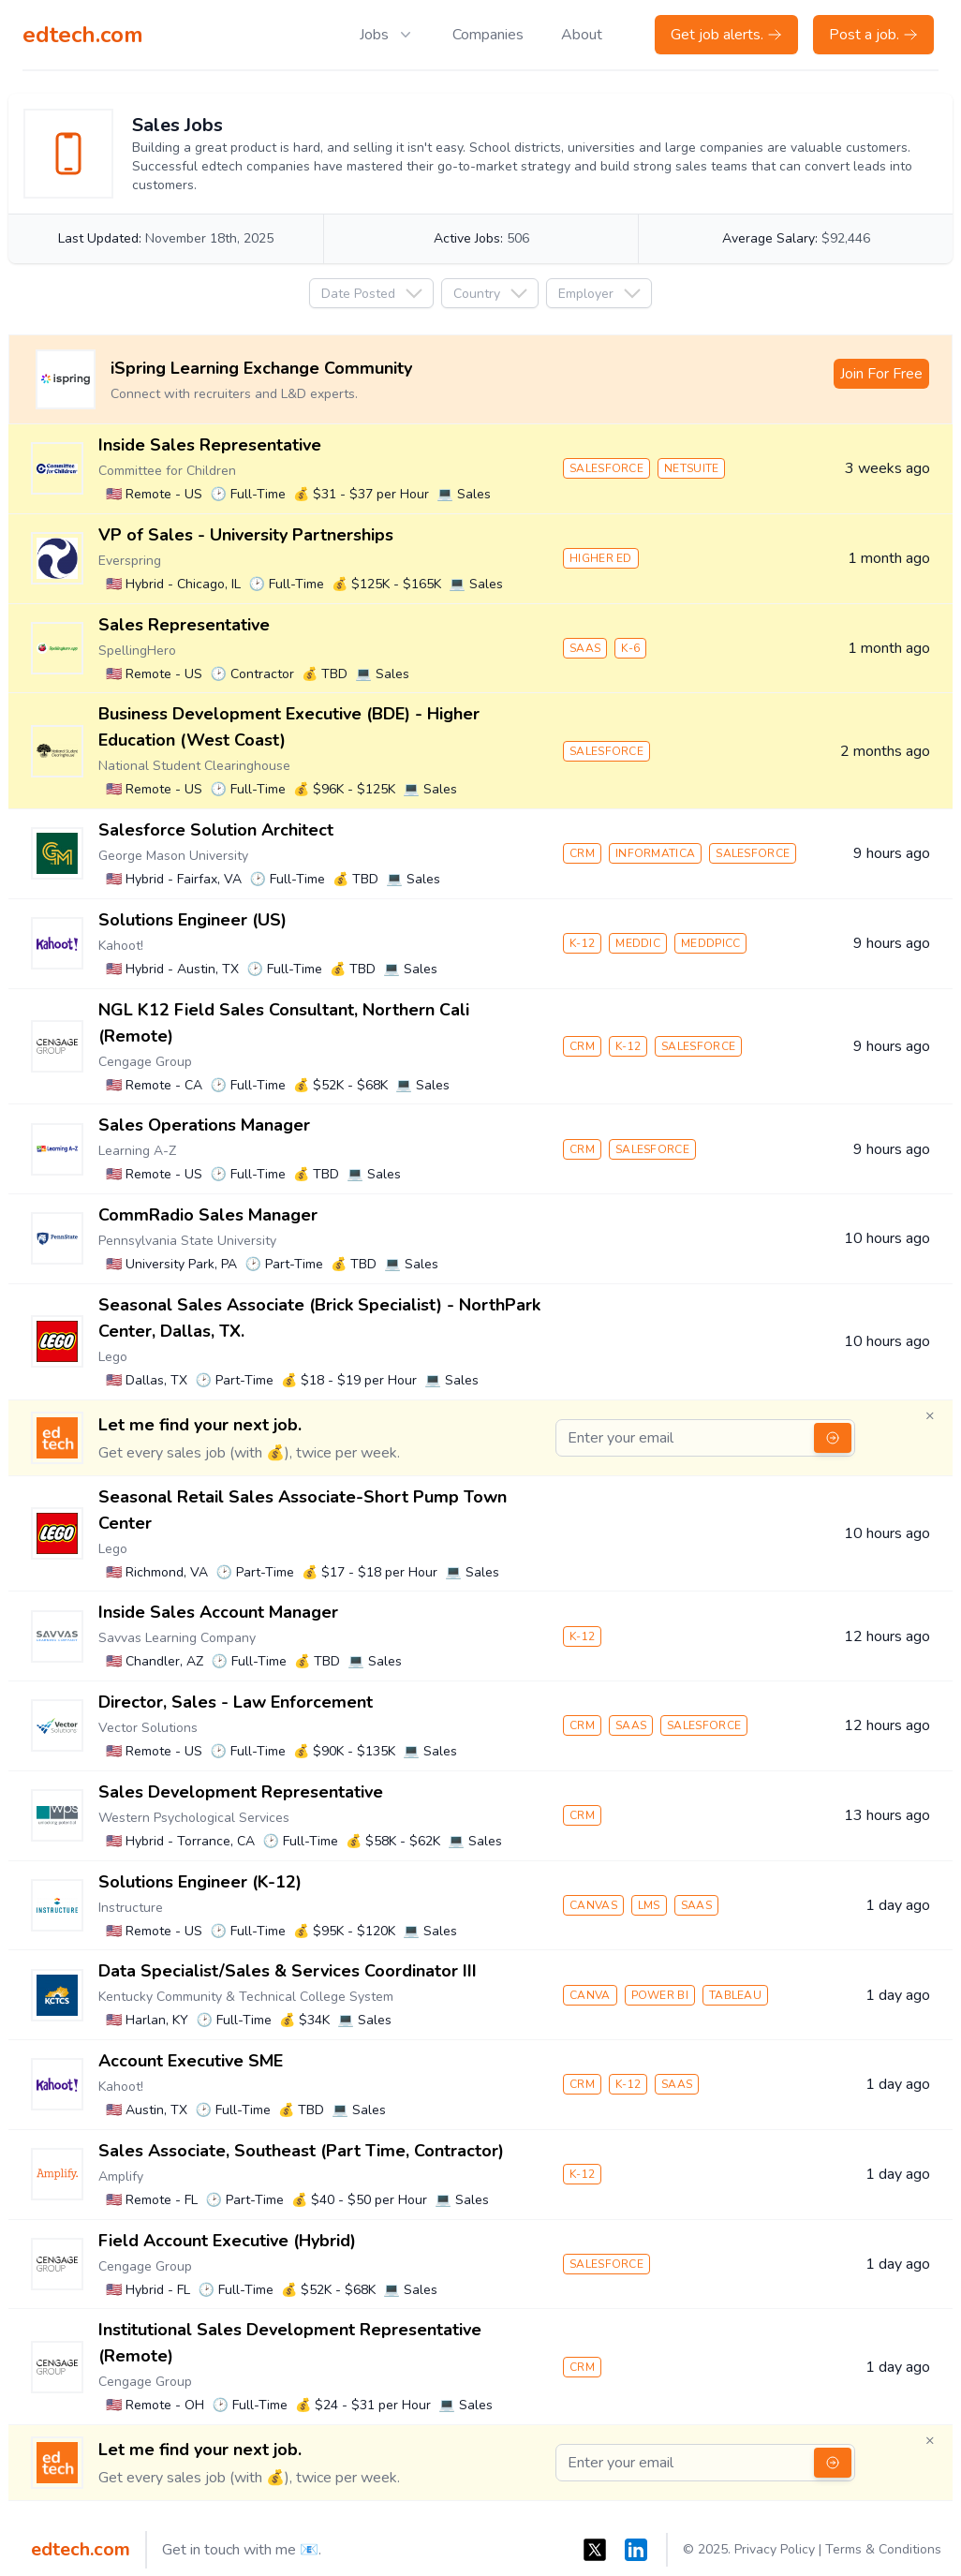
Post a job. (873, 34)
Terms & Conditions (883, 2549)
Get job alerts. (726, 34)
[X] (595, 2550)
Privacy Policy (774, 2549)
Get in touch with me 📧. (241, 2549)
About (581, 34)
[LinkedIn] (636, 2550)
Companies (488, 34)
